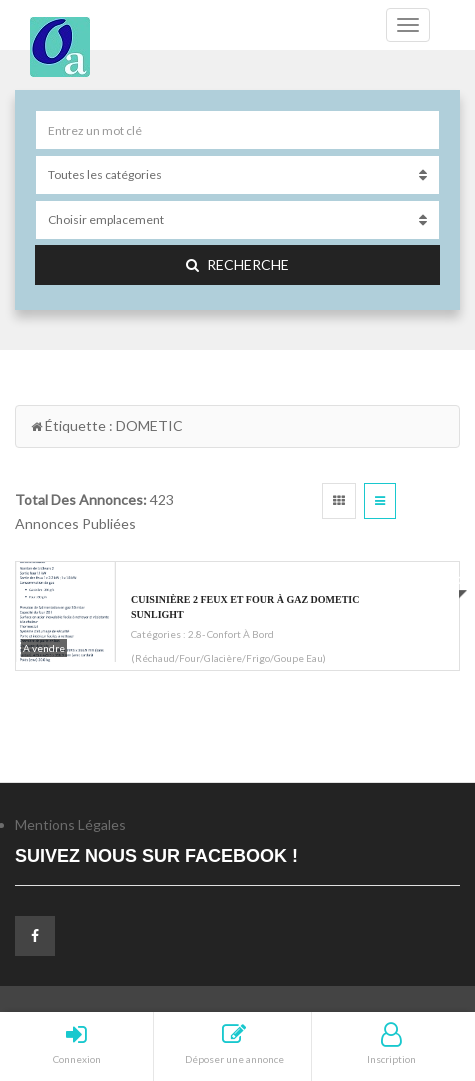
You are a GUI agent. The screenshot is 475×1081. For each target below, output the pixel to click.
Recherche (237, 264)
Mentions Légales (70, 824)
